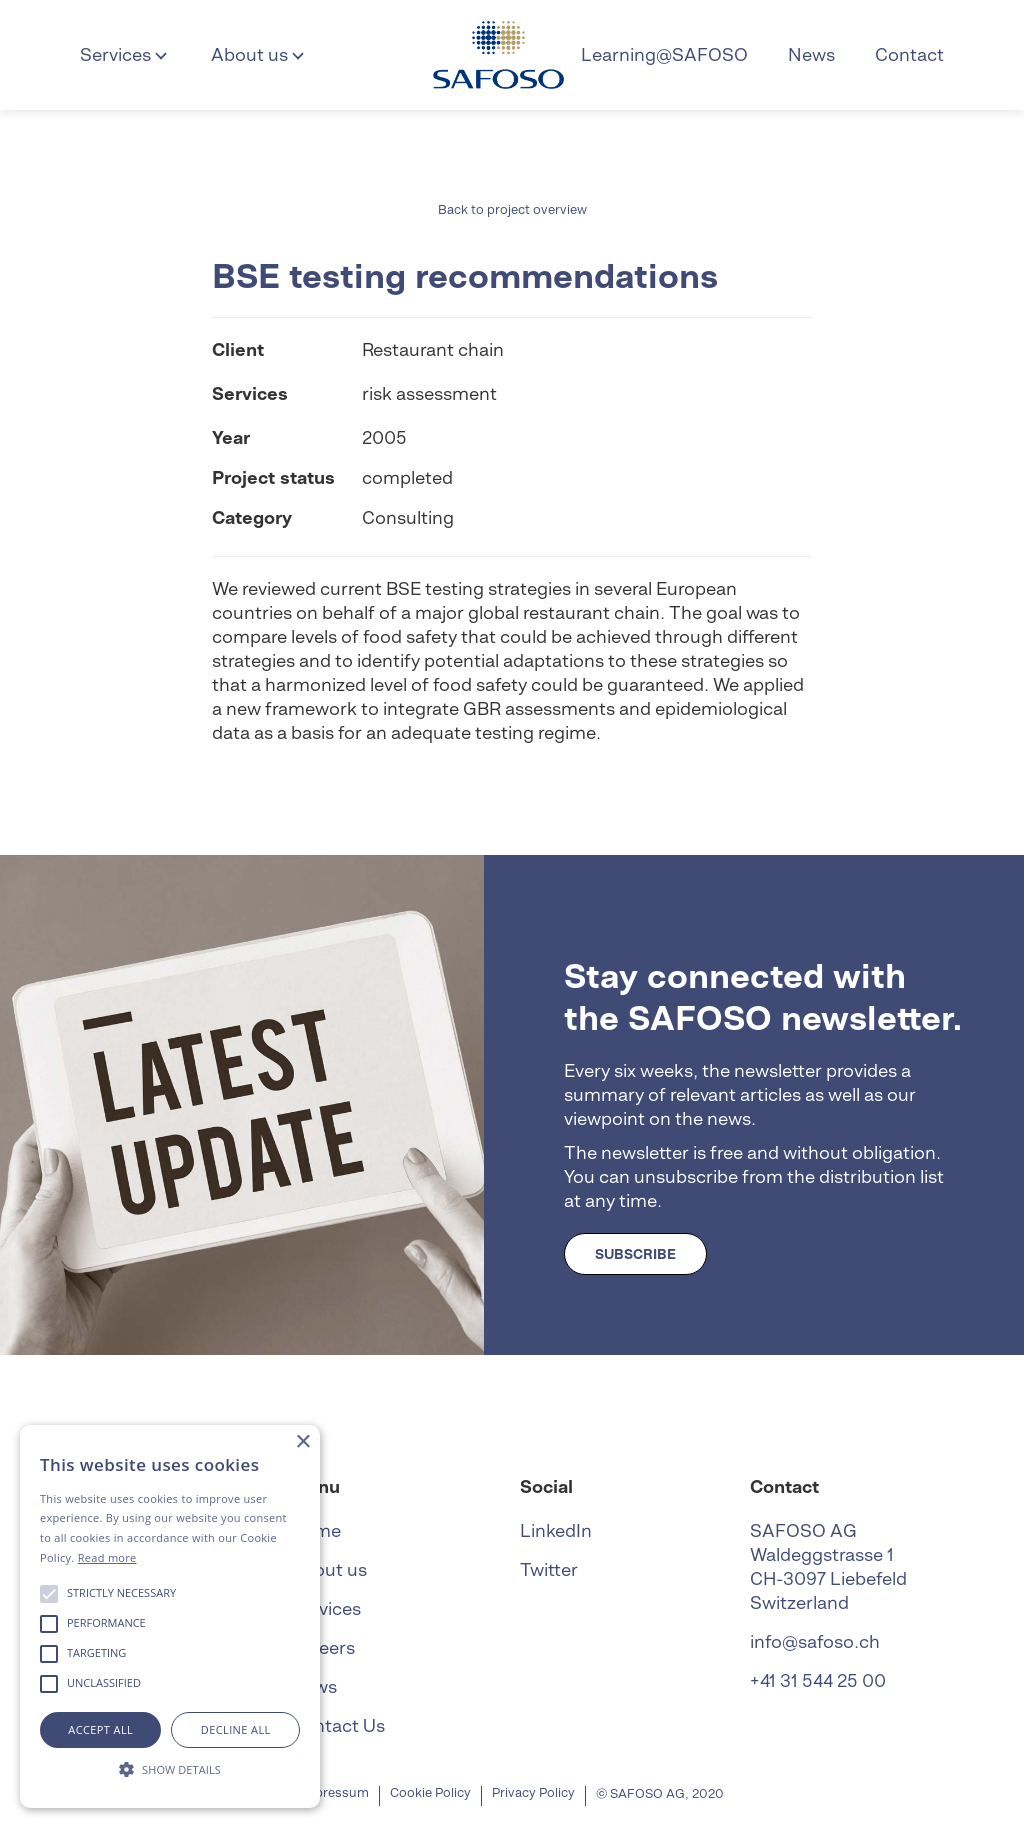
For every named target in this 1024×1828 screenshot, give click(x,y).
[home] (498, 54)
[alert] (170, 1616)
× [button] (302, 1442)
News (811, 54)
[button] (125, 55)
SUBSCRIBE (635, 1254)
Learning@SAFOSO (664, 54)
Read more (107, 1557)
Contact (909, 54)
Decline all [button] (236, 1729)
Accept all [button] (100, 1729)
